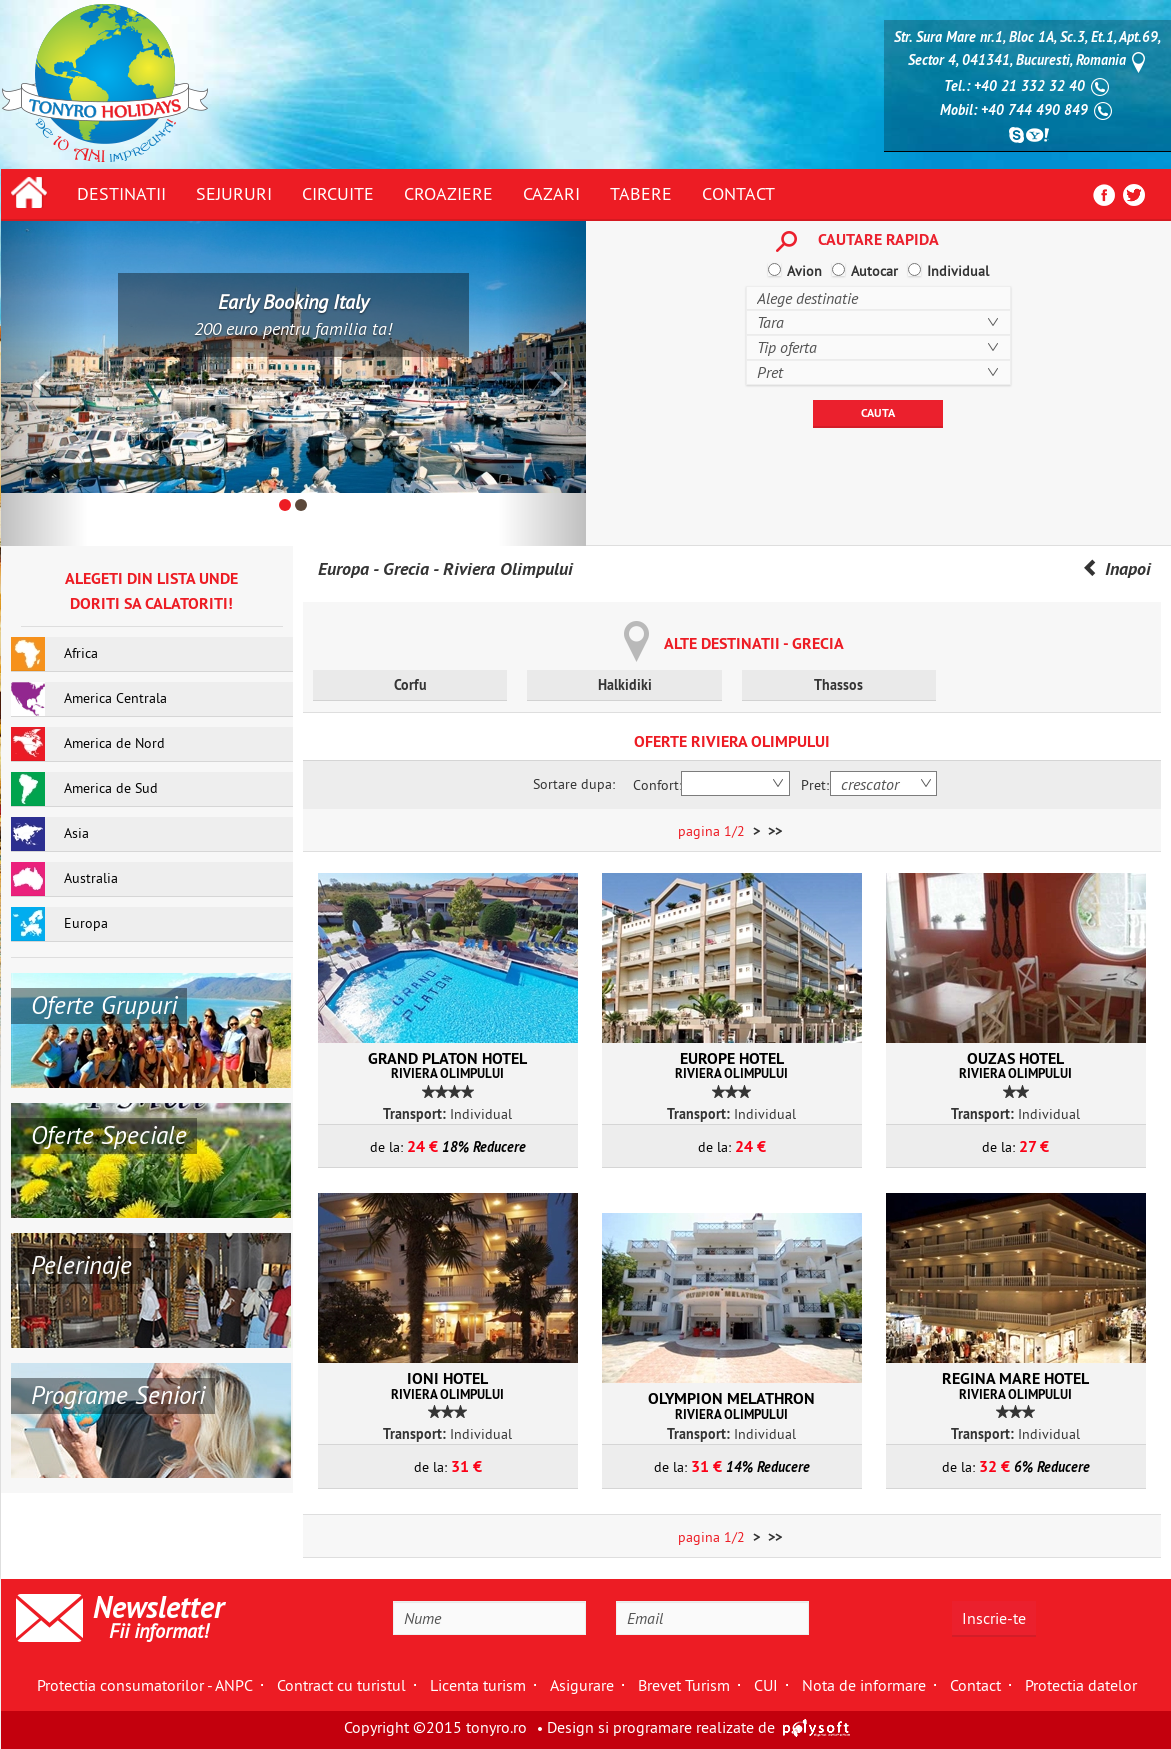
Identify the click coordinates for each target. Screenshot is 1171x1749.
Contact (738, 193)
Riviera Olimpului (508, 568)
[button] (45, 383)
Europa (343, 568)
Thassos (838, 685)
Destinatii (121, 193)
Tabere (641, 193)
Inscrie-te (994, 1618)
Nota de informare (864, 1685)
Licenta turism (478, 1685)
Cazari (551, 193)
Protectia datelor (1081, 1685)
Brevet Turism (684, 1685)
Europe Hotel (732, 1065)
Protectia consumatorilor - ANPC (145, 1685)
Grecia (406, 568)
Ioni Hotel (448, 1385)
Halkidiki (625, 685)
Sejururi (234, 193)
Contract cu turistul (341, 1685)
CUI (766, 1685)
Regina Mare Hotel (1016, 1385)
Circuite (338, 193)
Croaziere (448, 193)
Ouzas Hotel (1016, 1065)
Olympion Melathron (732, 1405)
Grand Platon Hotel (448, 1065)
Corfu (410, 685)
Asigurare (582, 1685)
